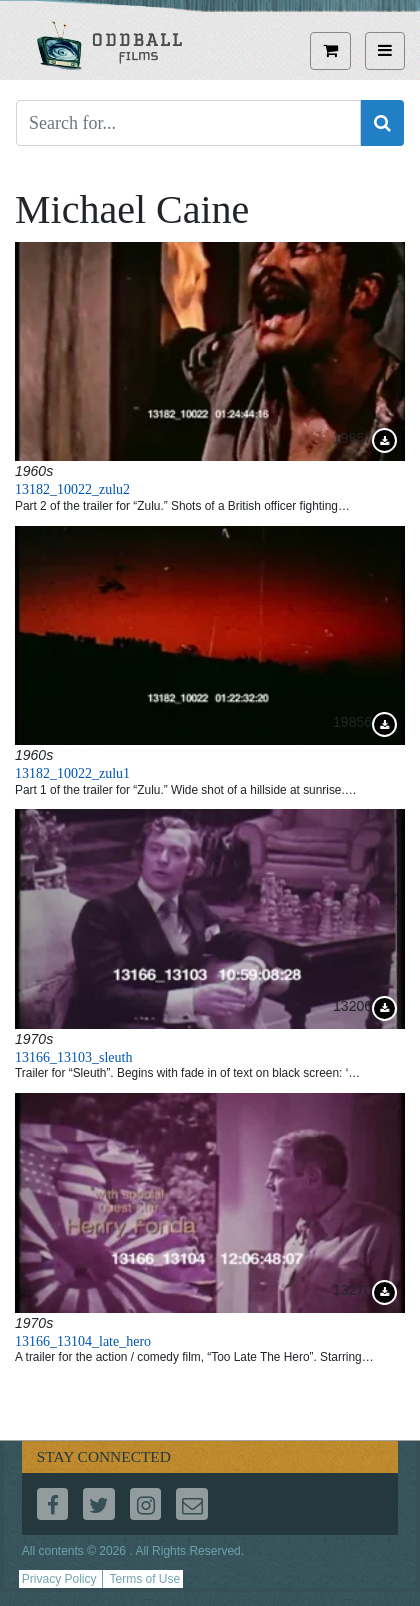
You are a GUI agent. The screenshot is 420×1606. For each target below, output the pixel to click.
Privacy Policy (59, 1579)
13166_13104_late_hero (83, 1341)
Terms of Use (144, 1579)
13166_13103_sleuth (73, 1057)
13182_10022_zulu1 (72, 773)
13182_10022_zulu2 (72, 489)
